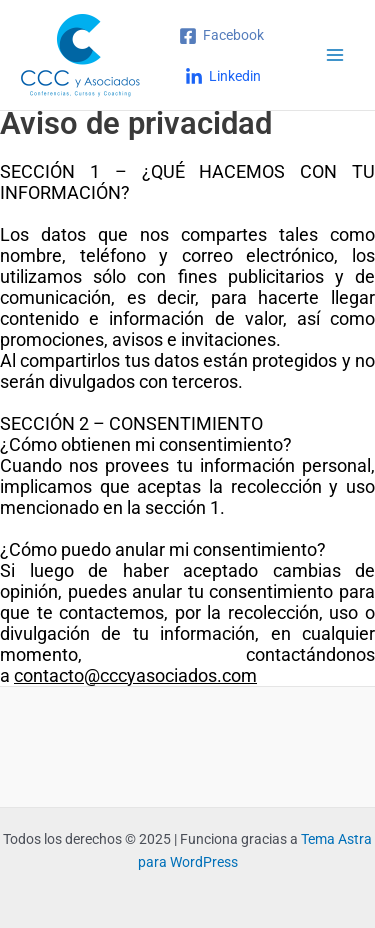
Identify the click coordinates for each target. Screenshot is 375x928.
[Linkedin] (223, 77)
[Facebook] (222, 36)
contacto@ (57, 675)
